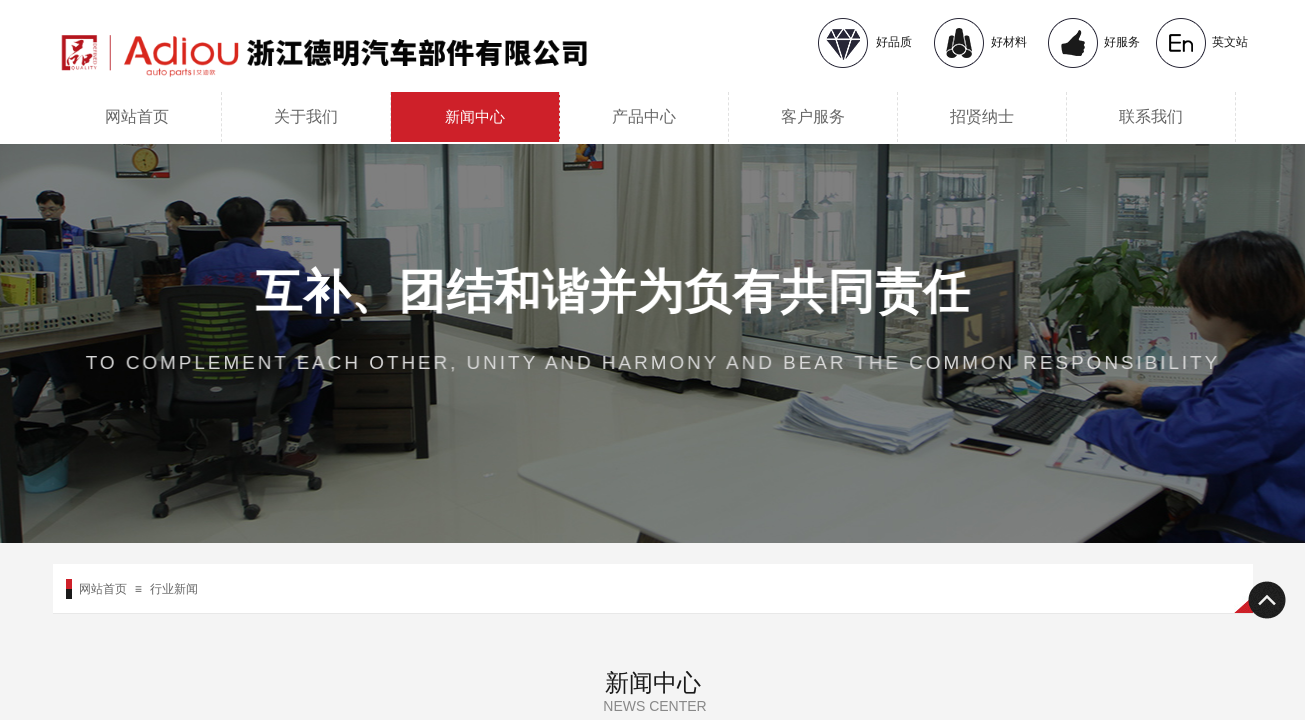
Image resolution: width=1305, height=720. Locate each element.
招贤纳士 (982, 116)
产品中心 (644, 116)
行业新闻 (174, 589)
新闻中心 (475, 117)
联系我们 (1151, 116)
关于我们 (306, 116)
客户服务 (813, 116)
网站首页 (137, 116)
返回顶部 (1266, 600)
